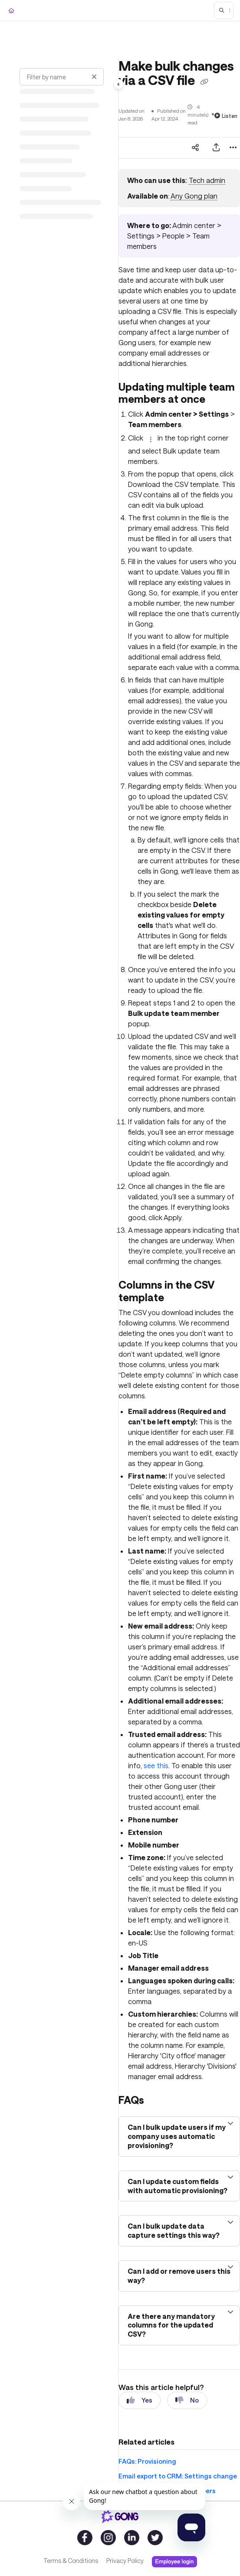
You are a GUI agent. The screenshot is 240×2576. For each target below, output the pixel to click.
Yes (139, 2400)
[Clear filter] (94, 76)
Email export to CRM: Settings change (177, 2476)
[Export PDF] (216, 148)
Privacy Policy (125, 2560)
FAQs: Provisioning (147, 2461)
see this (156, 1765)
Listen (225, 116)
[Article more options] (233, 148)
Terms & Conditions (70, 2560)
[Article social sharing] (195, 148)
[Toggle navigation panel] (118, 84)
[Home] (11, 11)
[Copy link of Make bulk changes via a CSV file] (204, 82)
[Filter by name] (62, 76)
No (187, 2400)
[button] (223, 10)
